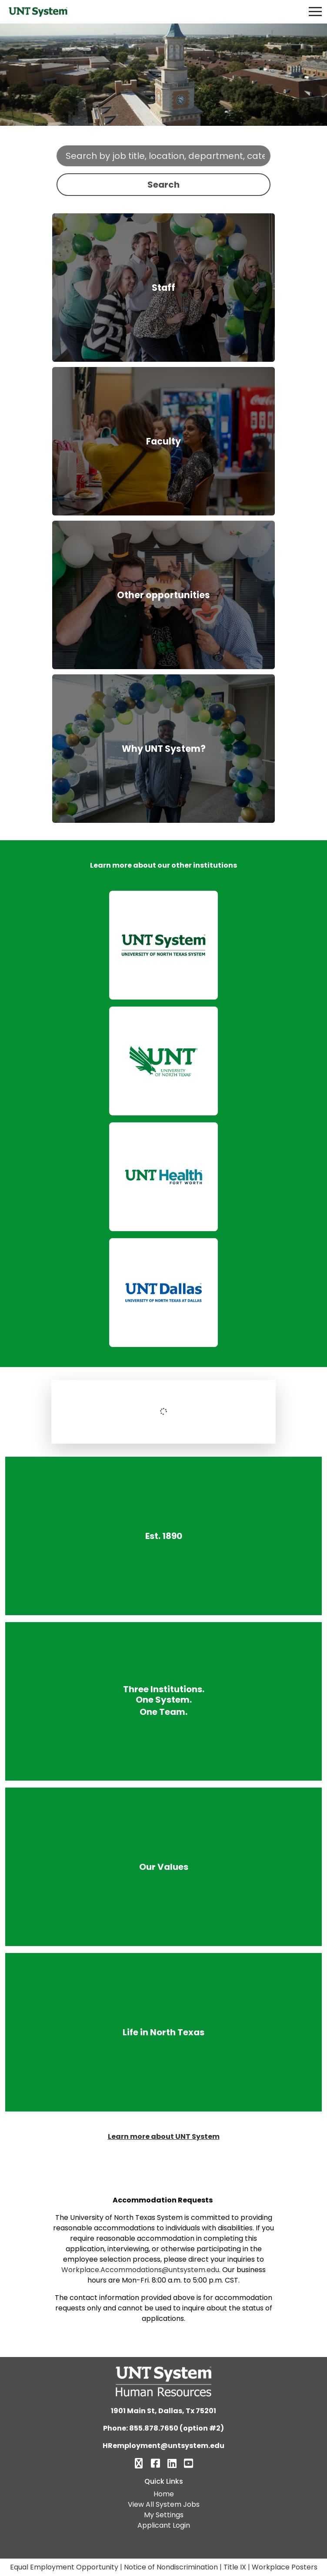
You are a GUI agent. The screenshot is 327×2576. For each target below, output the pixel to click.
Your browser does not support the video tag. (163, 75)
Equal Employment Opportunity (64, 2567)
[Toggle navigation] (315, 12)
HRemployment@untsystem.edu (163, 2446)
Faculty (163, 441)
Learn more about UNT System (164, 2137)
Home (163, 2494)
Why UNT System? (164, 748)
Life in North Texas (163, 2032)
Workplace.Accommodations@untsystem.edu (140, 2270)
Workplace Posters (284, 2567)
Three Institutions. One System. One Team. (163, 1701)
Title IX (235, 2567)
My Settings (164, 2515)
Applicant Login (163, 2525)
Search (163, 184)
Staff (163, 287)
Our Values (163, 1866)
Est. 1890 (164, 1535)
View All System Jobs (164, 2504)
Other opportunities (163, 595)
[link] (163, 945)
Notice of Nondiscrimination (171, 2567)
